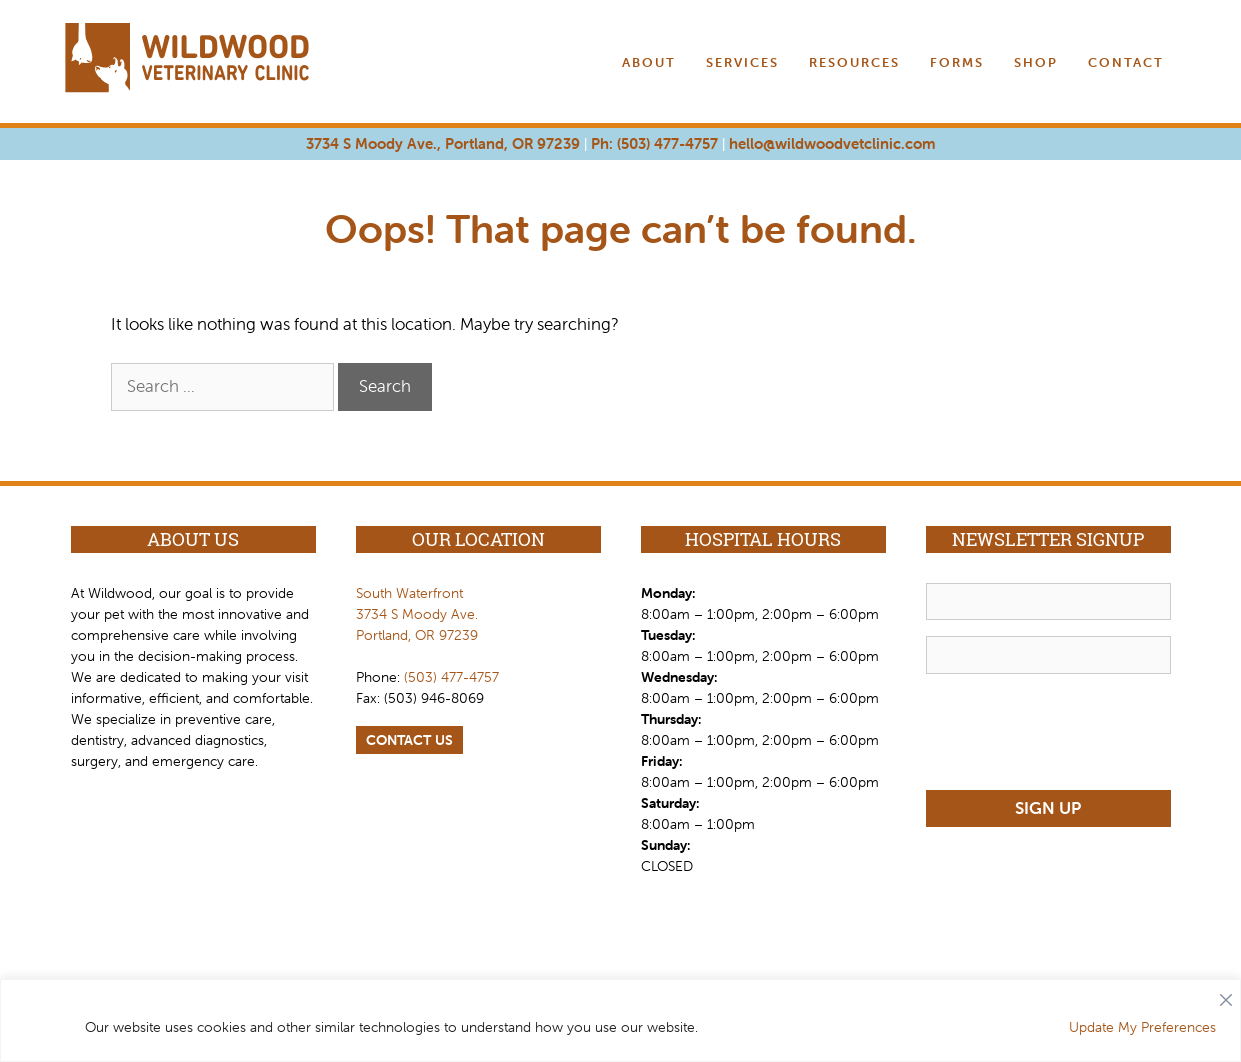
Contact (1126, 62)
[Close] (1226, 995)
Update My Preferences (1142, 1027)
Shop (1036, 62)
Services (742, 62)
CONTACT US (409, 740)
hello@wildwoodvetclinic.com (832, 143)
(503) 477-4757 (451, 677)
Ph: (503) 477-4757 (654, 143)
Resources (854, 62)
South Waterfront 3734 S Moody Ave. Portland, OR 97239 (417, 614)
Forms (957, 62)
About (649, 62)
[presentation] (1078, 729)
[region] (620, 1020)
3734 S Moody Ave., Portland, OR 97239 (443, 143)
